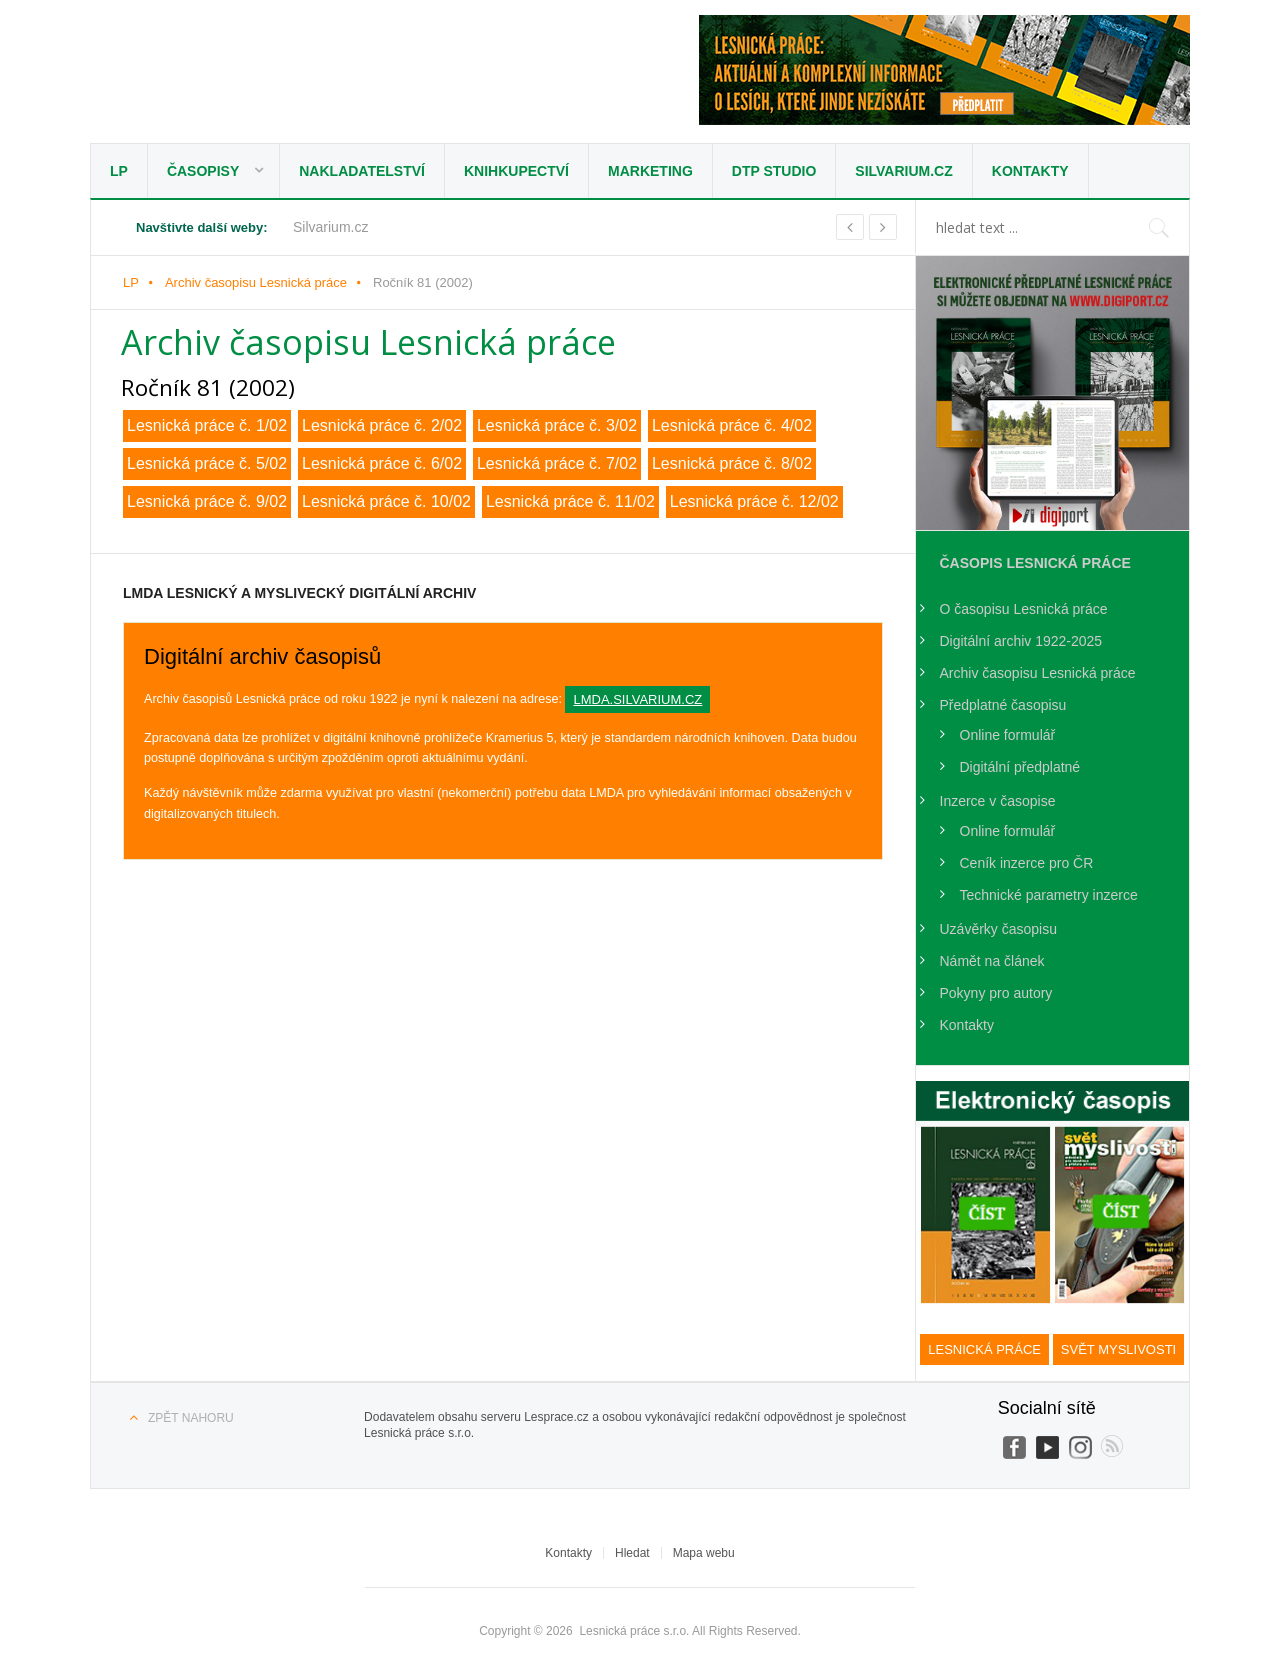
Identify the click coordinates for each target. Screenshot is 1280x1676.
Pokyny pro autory (996, 993)
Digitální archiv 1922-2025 (1021, 641)
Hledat (632, 1553)
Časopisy (203, 171)
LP (119, 171)
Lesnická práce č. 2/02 (382, 425)
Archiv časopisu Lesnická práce (256, 282)
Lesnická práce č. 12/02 (754, 501)
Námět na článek (992, 961)
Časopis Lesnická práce (1035, 563)
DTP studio (774, 171)
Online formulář (1008, 735)
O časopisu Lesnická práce (1024, 609)
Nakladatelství (362, 171)
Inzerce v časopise (998, 801)
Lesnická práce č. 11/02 (570, 501)
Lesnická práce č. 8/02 (732, 463)
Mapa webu (704, 1553)
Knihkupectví (516, 171)
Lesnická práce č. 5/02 (207, 463)
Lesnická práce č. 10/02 (386, 501)
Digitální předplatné (1020, 767)
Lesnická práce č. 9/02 (207, 501)
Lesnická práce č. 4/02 (732, 425)
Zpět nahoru (191, 1418)
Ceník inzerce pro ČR (1027, 863)
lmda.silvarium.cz (637, 699)
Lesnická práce (265, 76)
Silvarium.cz (903, 171)
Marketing (650, 171)
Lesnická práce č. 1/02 (207, 425)
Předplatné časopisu (1003, 705)
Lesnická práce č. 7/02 (557, 463)
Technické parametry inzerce (1049, 895)
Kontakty (1030, 171)
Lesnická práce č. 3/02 (557, 425)
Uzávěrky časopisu (999, 929)
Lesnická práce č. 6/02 (382, 463)
